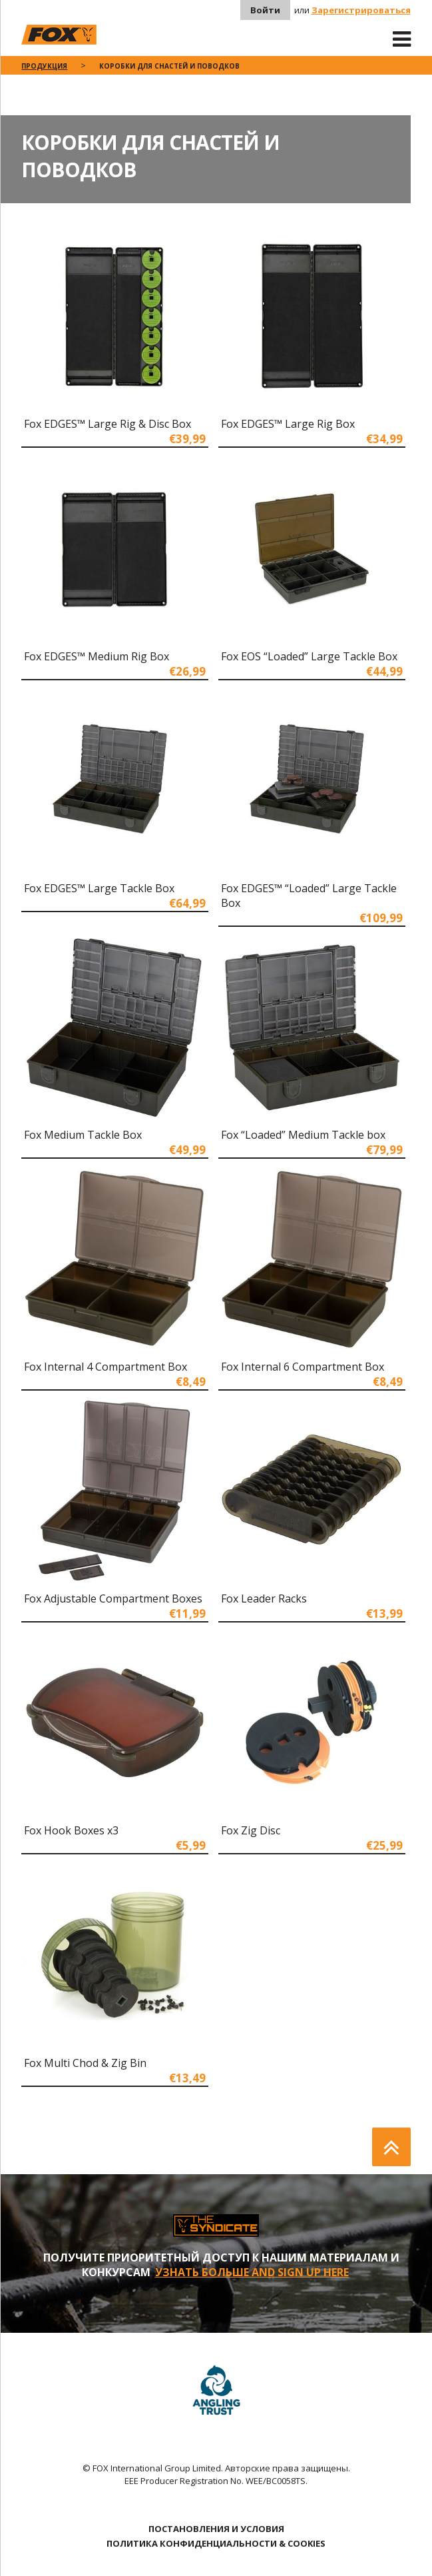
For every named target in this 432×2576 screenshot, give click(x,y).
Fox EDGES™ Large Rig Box (288, 423)
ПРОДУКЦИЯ (44, 66)
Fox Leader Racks (264, 1598)
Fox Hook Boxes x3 (71, 1830)
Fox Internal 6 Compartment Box (302, 1366)
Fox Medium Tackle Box (83, 1134)
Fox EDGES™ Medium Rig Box (96, 656)
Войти (265, 10)
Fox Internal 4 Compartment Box (105, 1366)
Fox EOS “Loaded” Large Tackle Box (309, 656)
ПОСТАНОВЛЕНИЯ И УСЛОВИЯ (216, 2529)
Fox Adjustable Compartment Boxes (113, 1598)
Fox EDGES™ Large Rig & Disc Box (107, 423)
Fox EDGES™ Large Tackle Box (99, 888)
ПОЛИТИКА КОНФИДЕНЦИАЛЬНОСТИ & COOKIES (216, 2543)
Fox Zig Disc (250, 1830)
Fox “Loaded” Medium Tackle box (303, 1134)
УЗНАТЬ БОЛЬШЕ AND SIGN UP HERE (252, 2272)
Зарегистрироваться (361, 10)
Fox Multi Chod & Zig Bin (85, 2063)
